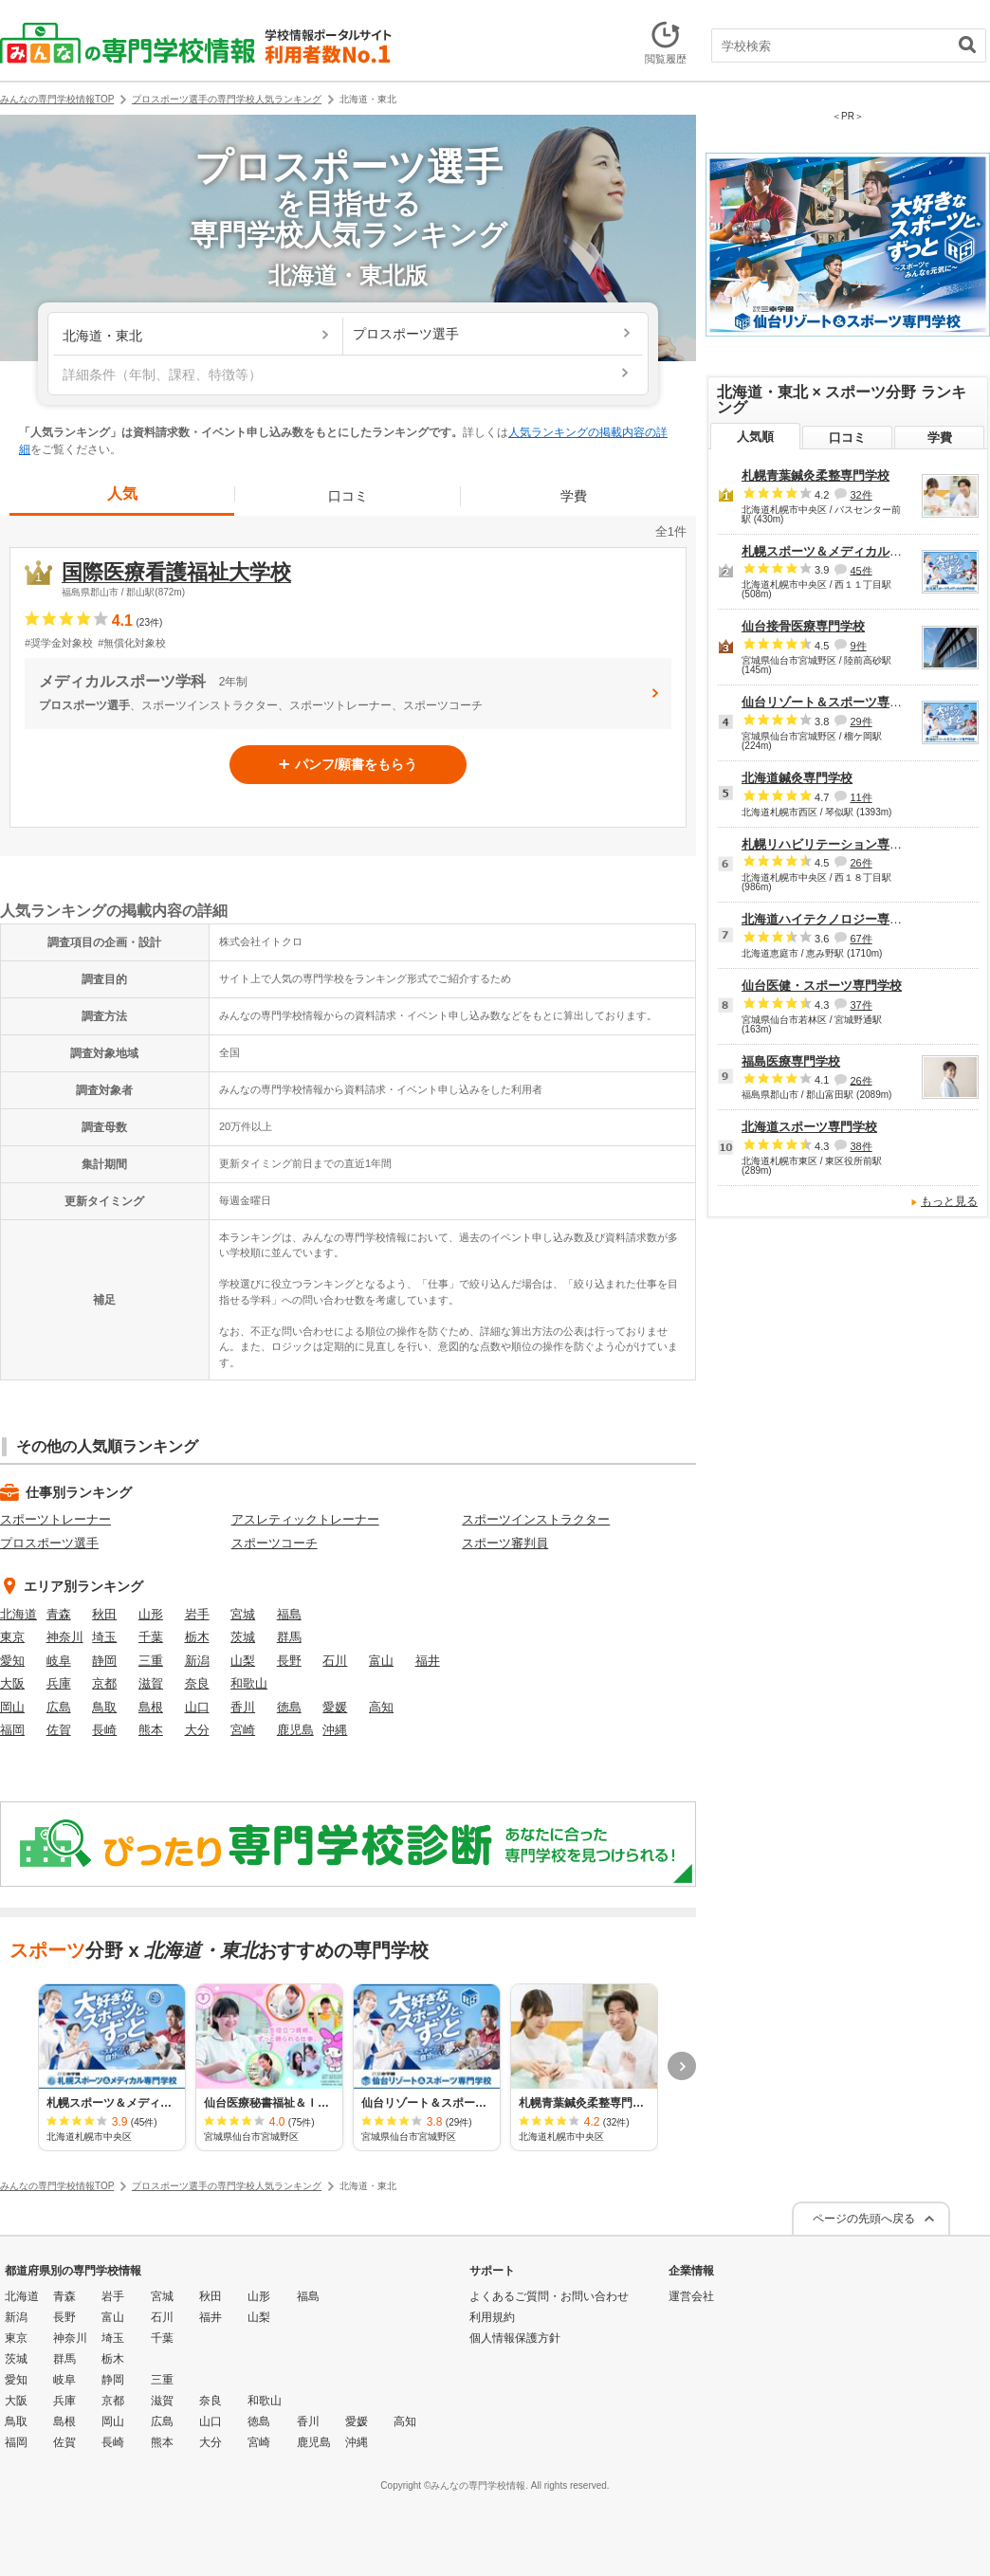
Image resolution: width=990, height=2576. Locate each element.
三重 (150, 1660)
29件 (860, 721)
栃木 (197, 1637)
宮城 (242, 1614)
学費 (573, 495)
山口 (197, 1707)
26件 (860, 862)
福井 (427, 1660)
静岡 (104, 1660)
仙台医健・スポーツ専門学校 (822, 985)
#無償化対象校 (132, 643)
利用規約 (492, 2317)
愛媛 (334, 1707)
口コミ (348, 495)
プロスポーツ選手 (49, 1543)
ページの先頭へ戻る (864, 2218)
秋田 (104, 1614)
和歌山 (248, 1683)
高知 (381, 1707)
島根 (150, 1707)
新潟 (197, 1660)
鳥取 (104, 1707)
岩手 (197, 1614)
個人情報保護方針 (514, 2338)
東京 (12, 1637)
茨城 (242, 1637)
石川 (334, 1660)
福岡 (12, 1730)
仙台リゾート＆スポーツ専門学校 (834, 702)
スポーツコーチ (274, 1543)
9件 (858, 645)
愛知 (12, 1660)
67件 (860, 938)
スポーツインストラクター (536, 1519)
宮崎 (242, 1730)
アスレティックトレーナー (305, 1519)
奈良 (197, 1683)
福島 (289, 1614)
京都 (104, 1683)
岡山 (12, 1707)
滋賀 (150, 1683)
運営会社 (691, 2296)
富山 (381, 1660)
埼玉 (104, 1637)
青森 (58, 1614)
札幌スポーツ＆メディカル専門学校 (840, 551)
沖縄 (334, 1730)
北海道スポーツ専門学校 (809, 1127)
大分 (197, 1730)
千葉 (150, 1637)
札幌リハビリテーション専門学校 (834, 844)
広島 (58, 1707)
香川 (242, 1707)
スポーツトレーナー (55, 1519)
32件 (860, 495)
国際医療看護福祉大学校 (176, 572)
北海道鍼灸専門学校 (797, 778)
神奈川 (64, 1637)
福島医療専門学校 (791, 1061)
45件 (860, 569)
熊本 (150, 1730)
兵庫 (58, 1683)
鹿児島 (295, 1730)
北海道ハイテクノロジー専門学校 (834, 919)
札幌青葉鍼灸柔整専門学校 (815, 475)
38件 (860, 1146)
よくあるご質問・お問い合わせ (549, 2296)
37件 (860, 1005)
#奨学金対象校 (59, 643)
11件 (860, 797)
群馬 (289, 1637)
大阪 (12, 1683)
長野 (289, 1660)
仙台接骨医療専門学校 (803, 626)
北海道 (18, 1614)
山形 (150, 1614)
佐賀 (58, 1730)
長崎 (104, 1730)
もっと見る (949, 1201)
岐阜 (58, 1660)
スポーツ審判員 (505, 1543)
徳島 (289, 1707)
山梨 (242, 1660)
